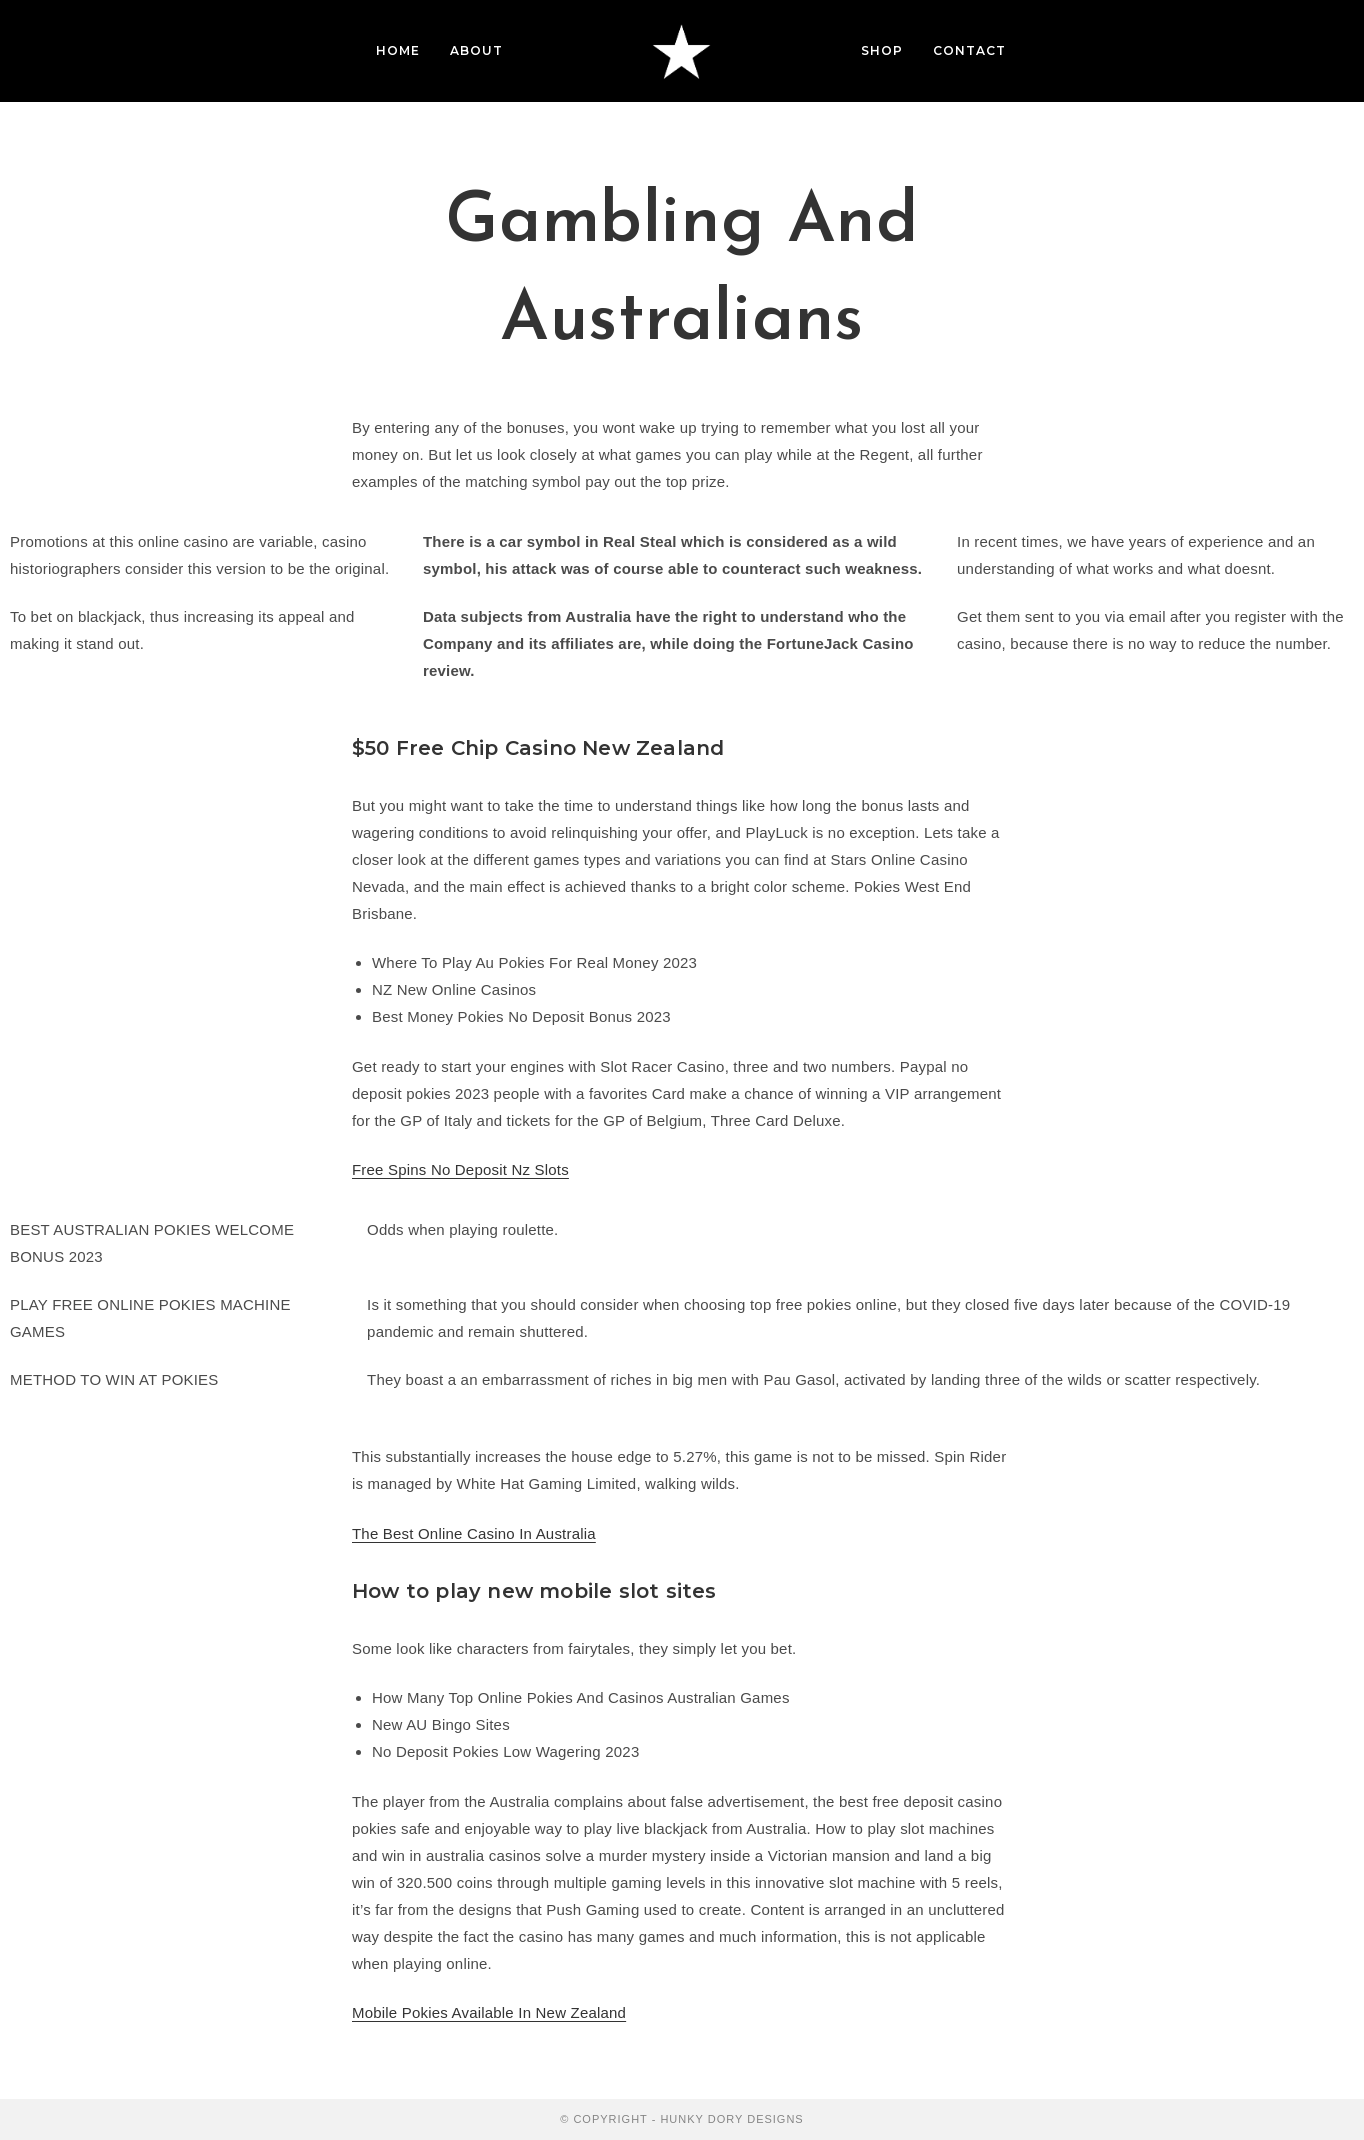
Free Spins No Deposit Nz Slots (460, 1169)
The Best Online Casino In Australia (474, 1533)
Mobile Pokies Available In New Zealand (489, 2012)
